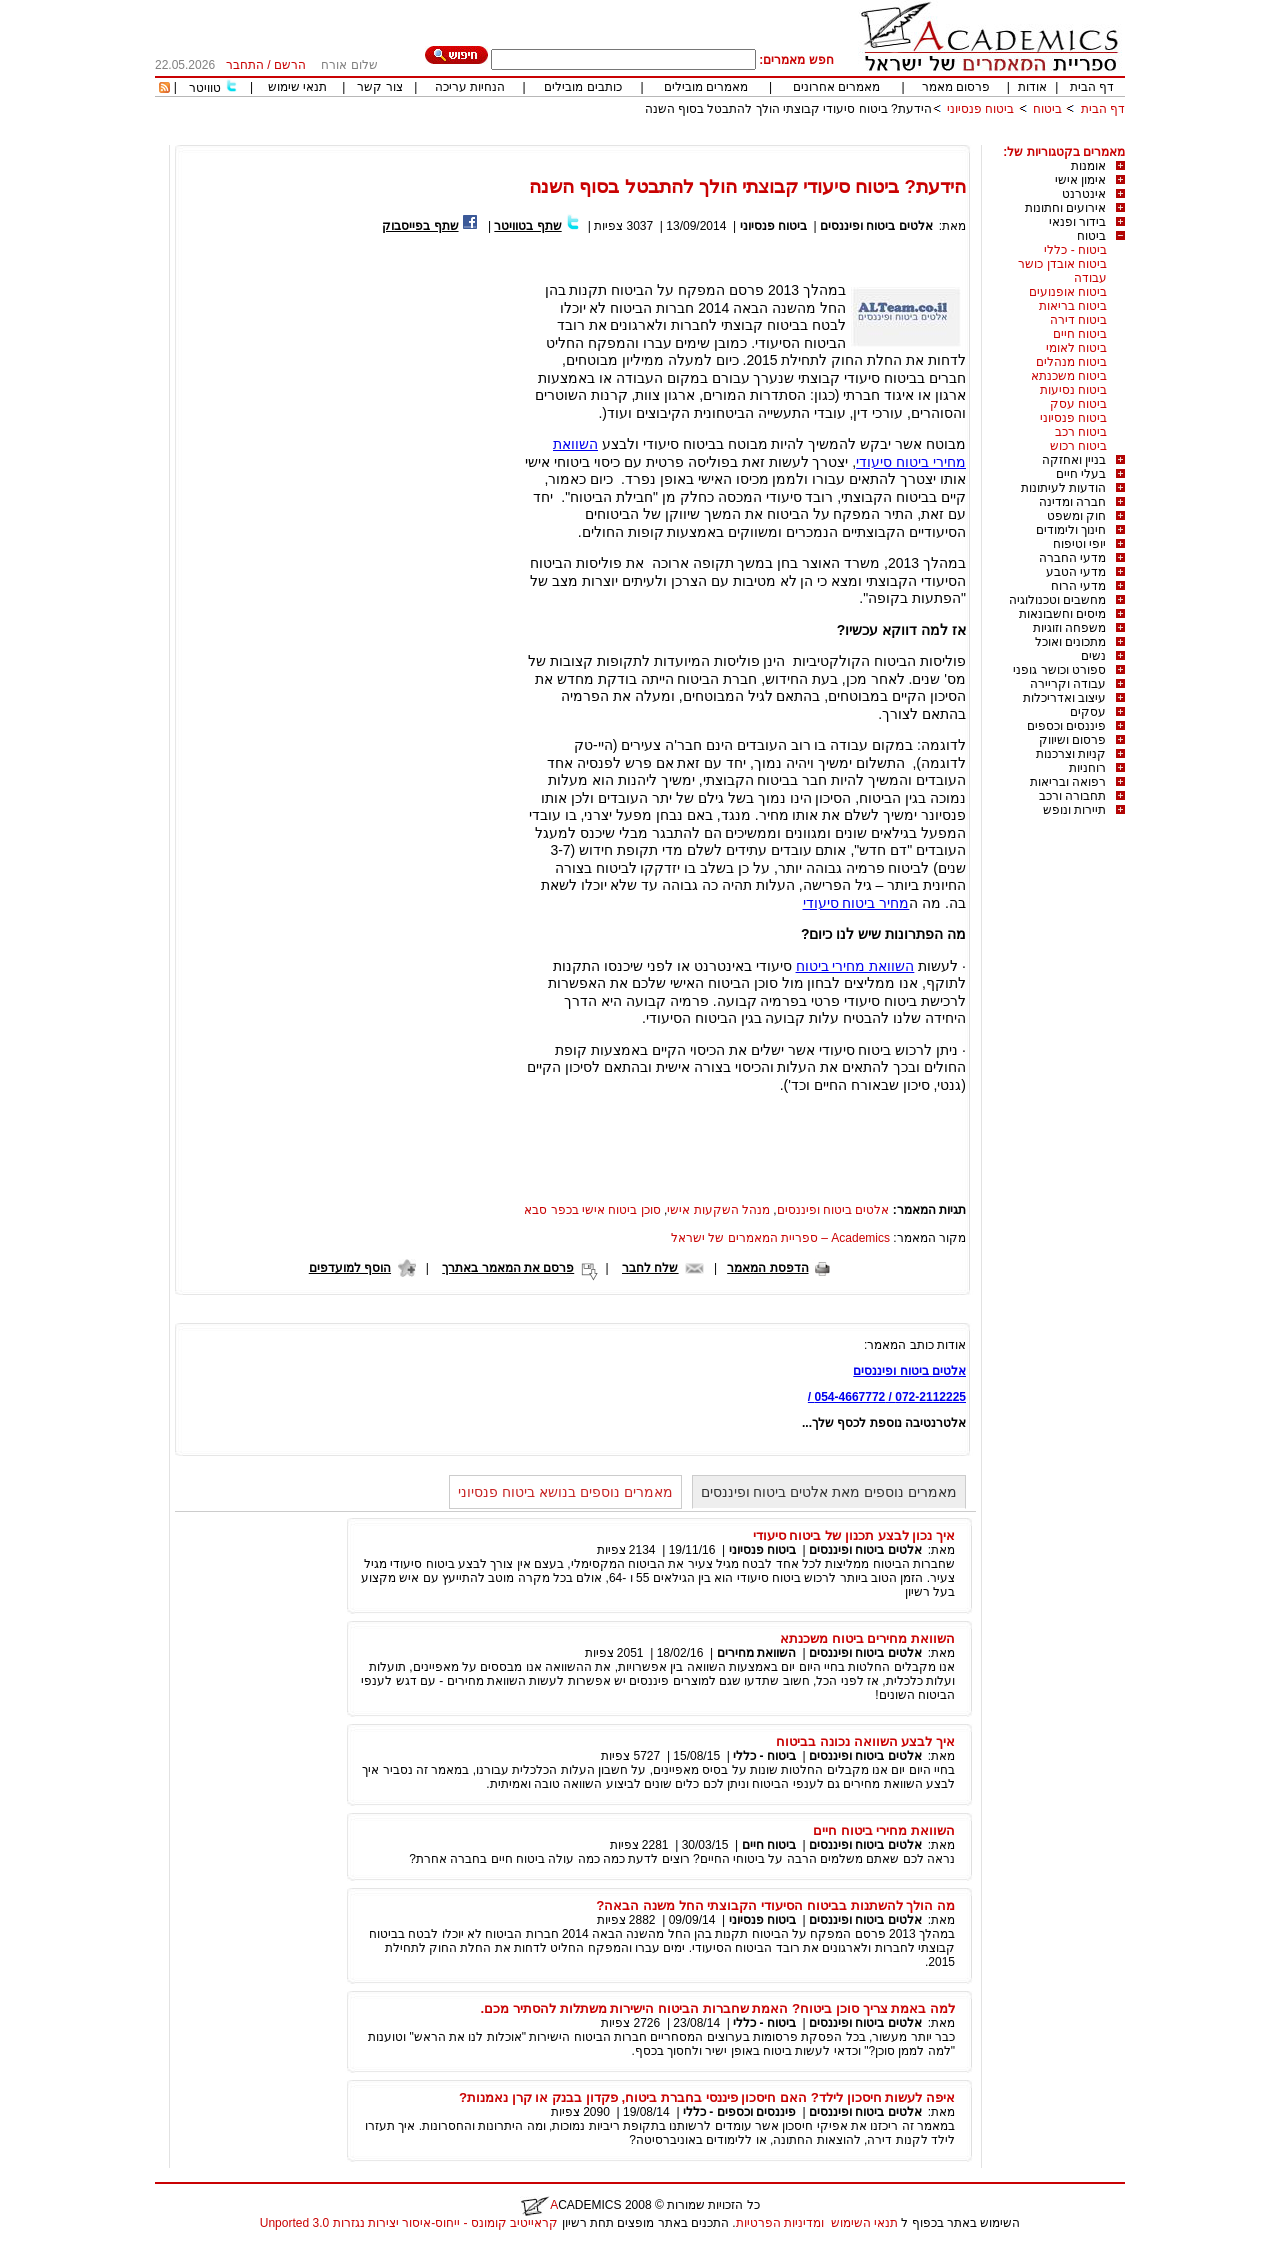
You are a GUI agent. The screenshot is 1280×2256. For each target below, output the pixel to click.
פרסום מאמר (956, 87)
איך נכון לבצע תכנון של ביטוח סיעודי (854, 1535)
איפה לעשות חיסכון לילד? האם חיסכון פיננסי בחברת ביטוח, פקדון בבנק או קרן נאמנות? (707, 2097)
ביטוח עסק (1078, 404)
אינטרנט (1084, 194)
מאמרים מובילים (706, 87)
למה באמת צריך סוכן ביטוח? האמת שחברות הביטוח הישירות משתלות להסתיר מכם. (717, 2008)
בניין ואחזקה (1074, 460)
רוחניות (1087, 768)
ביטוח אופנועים (1068, 292)
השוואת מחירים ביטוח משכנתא (867, 1638)
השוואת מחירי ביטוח (855, 966)
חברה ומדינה (1072, 502)
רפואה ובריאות (1068, 782)
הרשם (290, 65)
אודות (1032, 87)
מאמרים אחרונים (836, 87)
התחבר (245, 65)
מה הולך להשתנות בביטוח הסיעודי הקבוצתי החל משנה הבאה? (775, 1905)
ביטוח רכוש (1078, 446)
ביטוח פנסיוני (980, 109)
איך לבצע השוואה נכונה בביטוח (865, 1741)
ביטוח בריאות (1073, 306)
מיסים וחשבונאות (1062, 614)
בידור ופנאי (1077, 222)
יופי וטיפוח (1079, 544)
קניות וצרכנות (1071, 754)
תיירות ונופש (1074, 810)
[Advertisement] (761, 137)
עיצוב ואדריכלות (1064, 698)
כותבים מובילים (582, 87)
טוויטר (205, 88)
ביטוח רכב (1081, 432)
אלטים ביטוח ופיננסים (876, 226)
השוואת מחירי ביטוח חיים (884, 1830)
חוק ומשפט (1076, 516)
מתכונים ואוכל (1070, 642)
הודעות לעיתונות (1063, 488)
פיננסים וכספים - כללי (738, 2112)
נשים (1093, 656)
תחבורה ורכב (1072, 796)
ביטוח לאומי (1076, 348)
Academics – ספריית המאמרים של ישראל (780, 1238)
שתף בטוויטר (527, 226)
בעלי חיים (1081, 474)
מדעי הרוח (1078, 586)
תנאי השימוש (864, 2223)
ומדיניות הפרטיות (780, 2223)
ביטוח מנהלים (1071, 362)
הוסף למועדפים (350, 1268)
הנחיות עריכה (470, 87)
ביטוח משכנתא (1069, 376)
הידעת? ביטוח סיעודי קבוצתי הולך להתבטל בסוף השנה (788, 109)
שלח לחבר (650, 1268)
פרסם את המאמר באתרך (508, 1268)
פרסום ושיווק (1072, 740)
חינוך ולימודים (1071, 530)
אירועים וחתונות (1065, 208)
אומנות (1088, 166)
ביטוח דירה (1078, 320)
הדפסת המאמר (767, 1268)
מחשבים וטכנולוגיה (1057, 600)
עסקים (1088, 712)
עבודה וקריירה (1068, 684)
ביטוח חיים (1080, 334)
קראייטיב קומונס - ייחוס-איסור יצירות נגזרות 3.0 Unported (409, 2223)
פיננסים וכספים (1066, 726)
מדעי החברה (1072, 558)
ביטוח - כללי (1075, 250)
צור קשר (379, 87)
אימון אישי (1080, 180)
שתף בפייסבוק (420, 226)
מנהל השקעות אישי (718, 1210)
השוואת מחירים (756, 1653)
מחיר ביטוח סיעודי (856, 903)
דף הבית (1092, 87)
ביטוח (1047, 109)
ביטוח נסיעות (1073, 390)
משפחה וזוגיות (1069, 628)
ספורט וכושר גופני (1059, 670)
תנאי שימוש (297, 87)
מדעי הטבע (1076, 572)
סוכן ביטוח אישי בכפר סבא (592, 1210)
